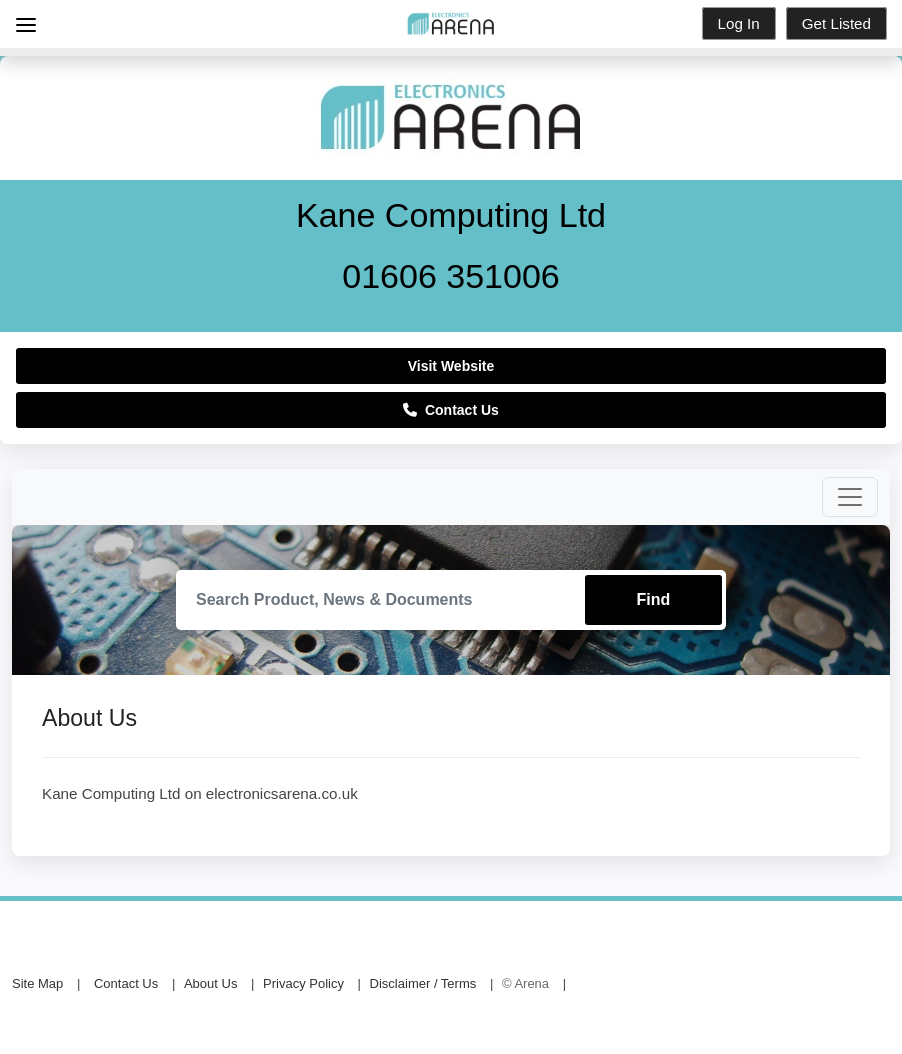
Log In (739, 23)
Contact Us (451, 410)
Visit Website (451, 366)
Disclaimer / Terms (423, 983)
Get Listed (836, 23)
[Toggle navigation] (850, 497)
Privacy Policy (303, 983)
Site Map (37, 983)
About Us (210, 983)
